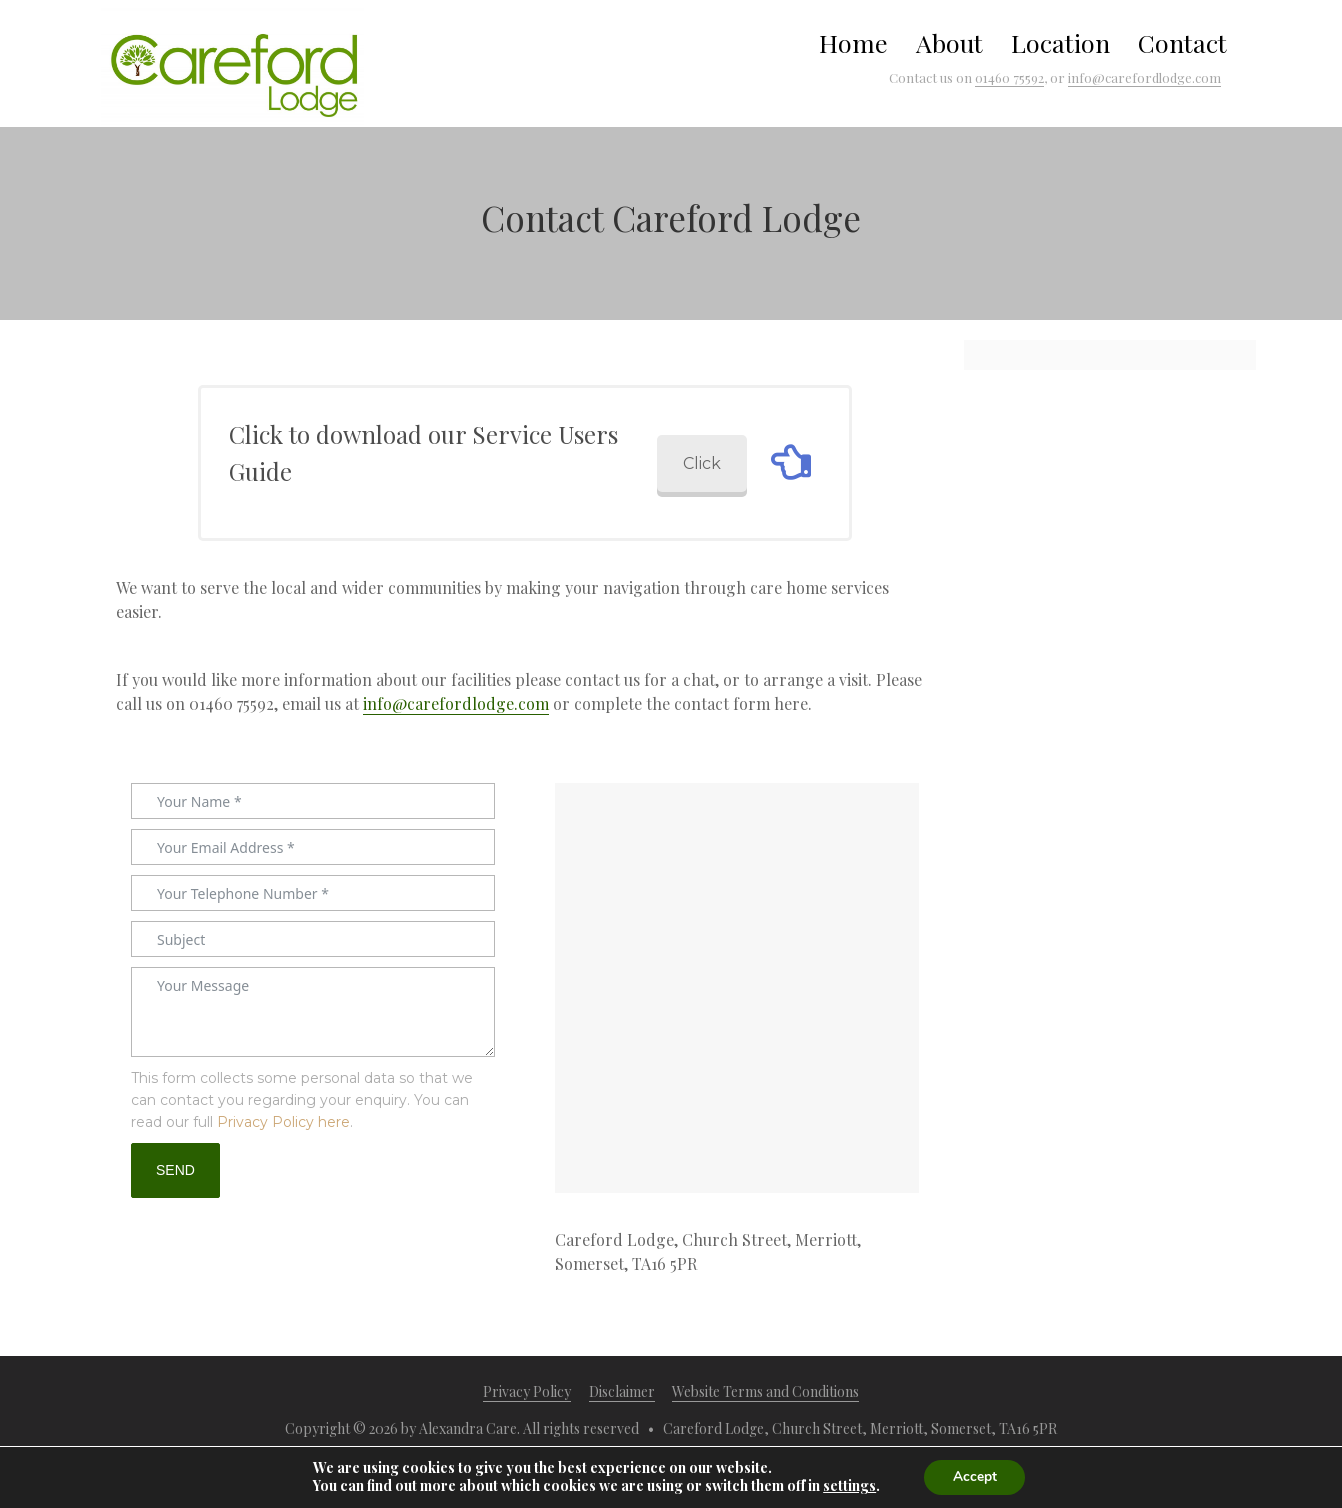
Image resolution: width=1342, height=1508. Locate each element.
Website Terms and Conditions (765, 1391)
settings (847, 1486)
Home (853, 43)
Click (702, 463)
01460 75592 (1009, 77)
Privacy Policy (527, 1391)
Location (1060, 43)
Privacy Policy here (283, 1122)
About (949, 43)
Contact (1182, 43)
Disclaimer (622, 1391)
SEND (175, 1170)
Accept (975, 1476)
